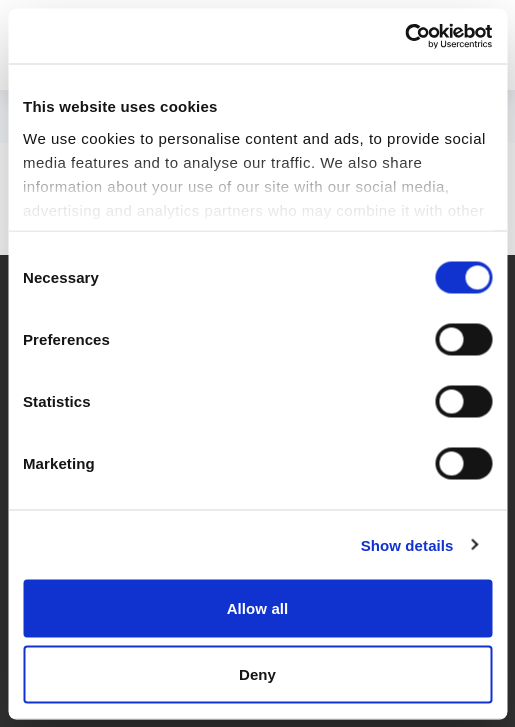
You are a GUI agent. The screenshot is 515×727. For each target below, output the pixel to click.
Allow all (258, 608)
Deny (257, 673)
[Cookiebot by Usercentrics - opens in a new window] (404, 36)
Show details (407, 544)
